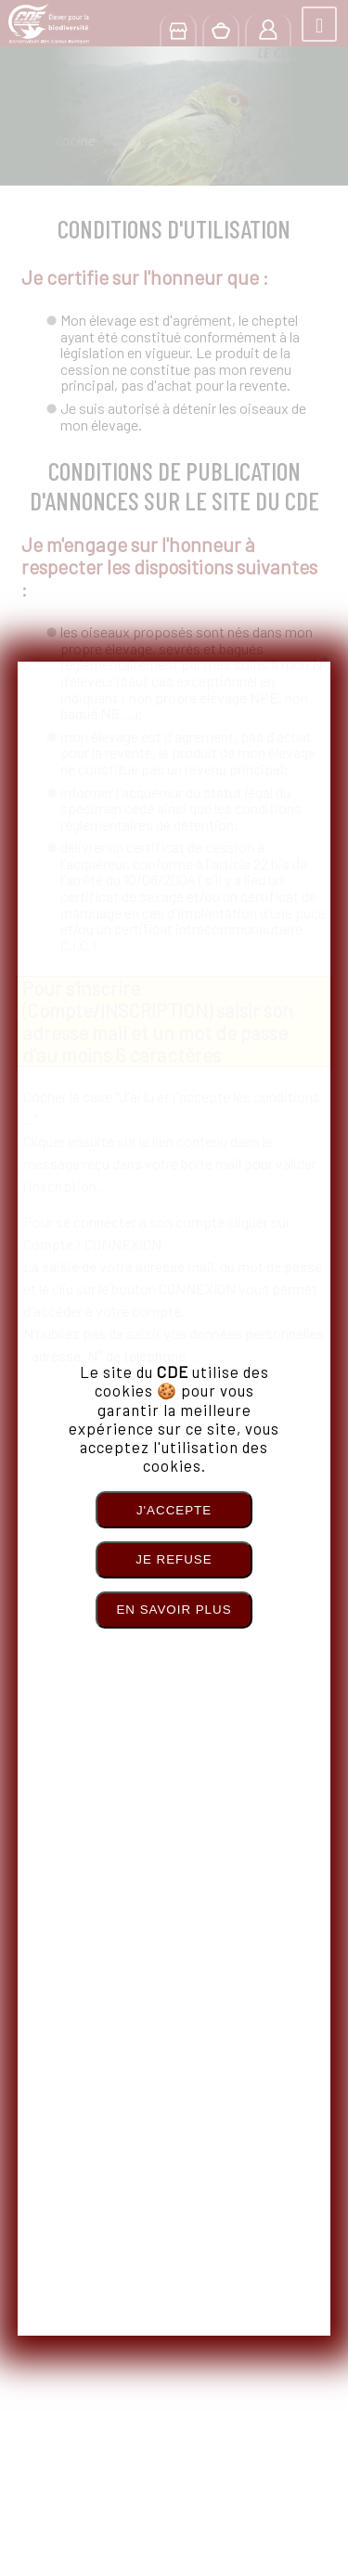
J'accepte (174, 1510)
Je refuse (173, 1559)
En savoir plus (173, 1609)
